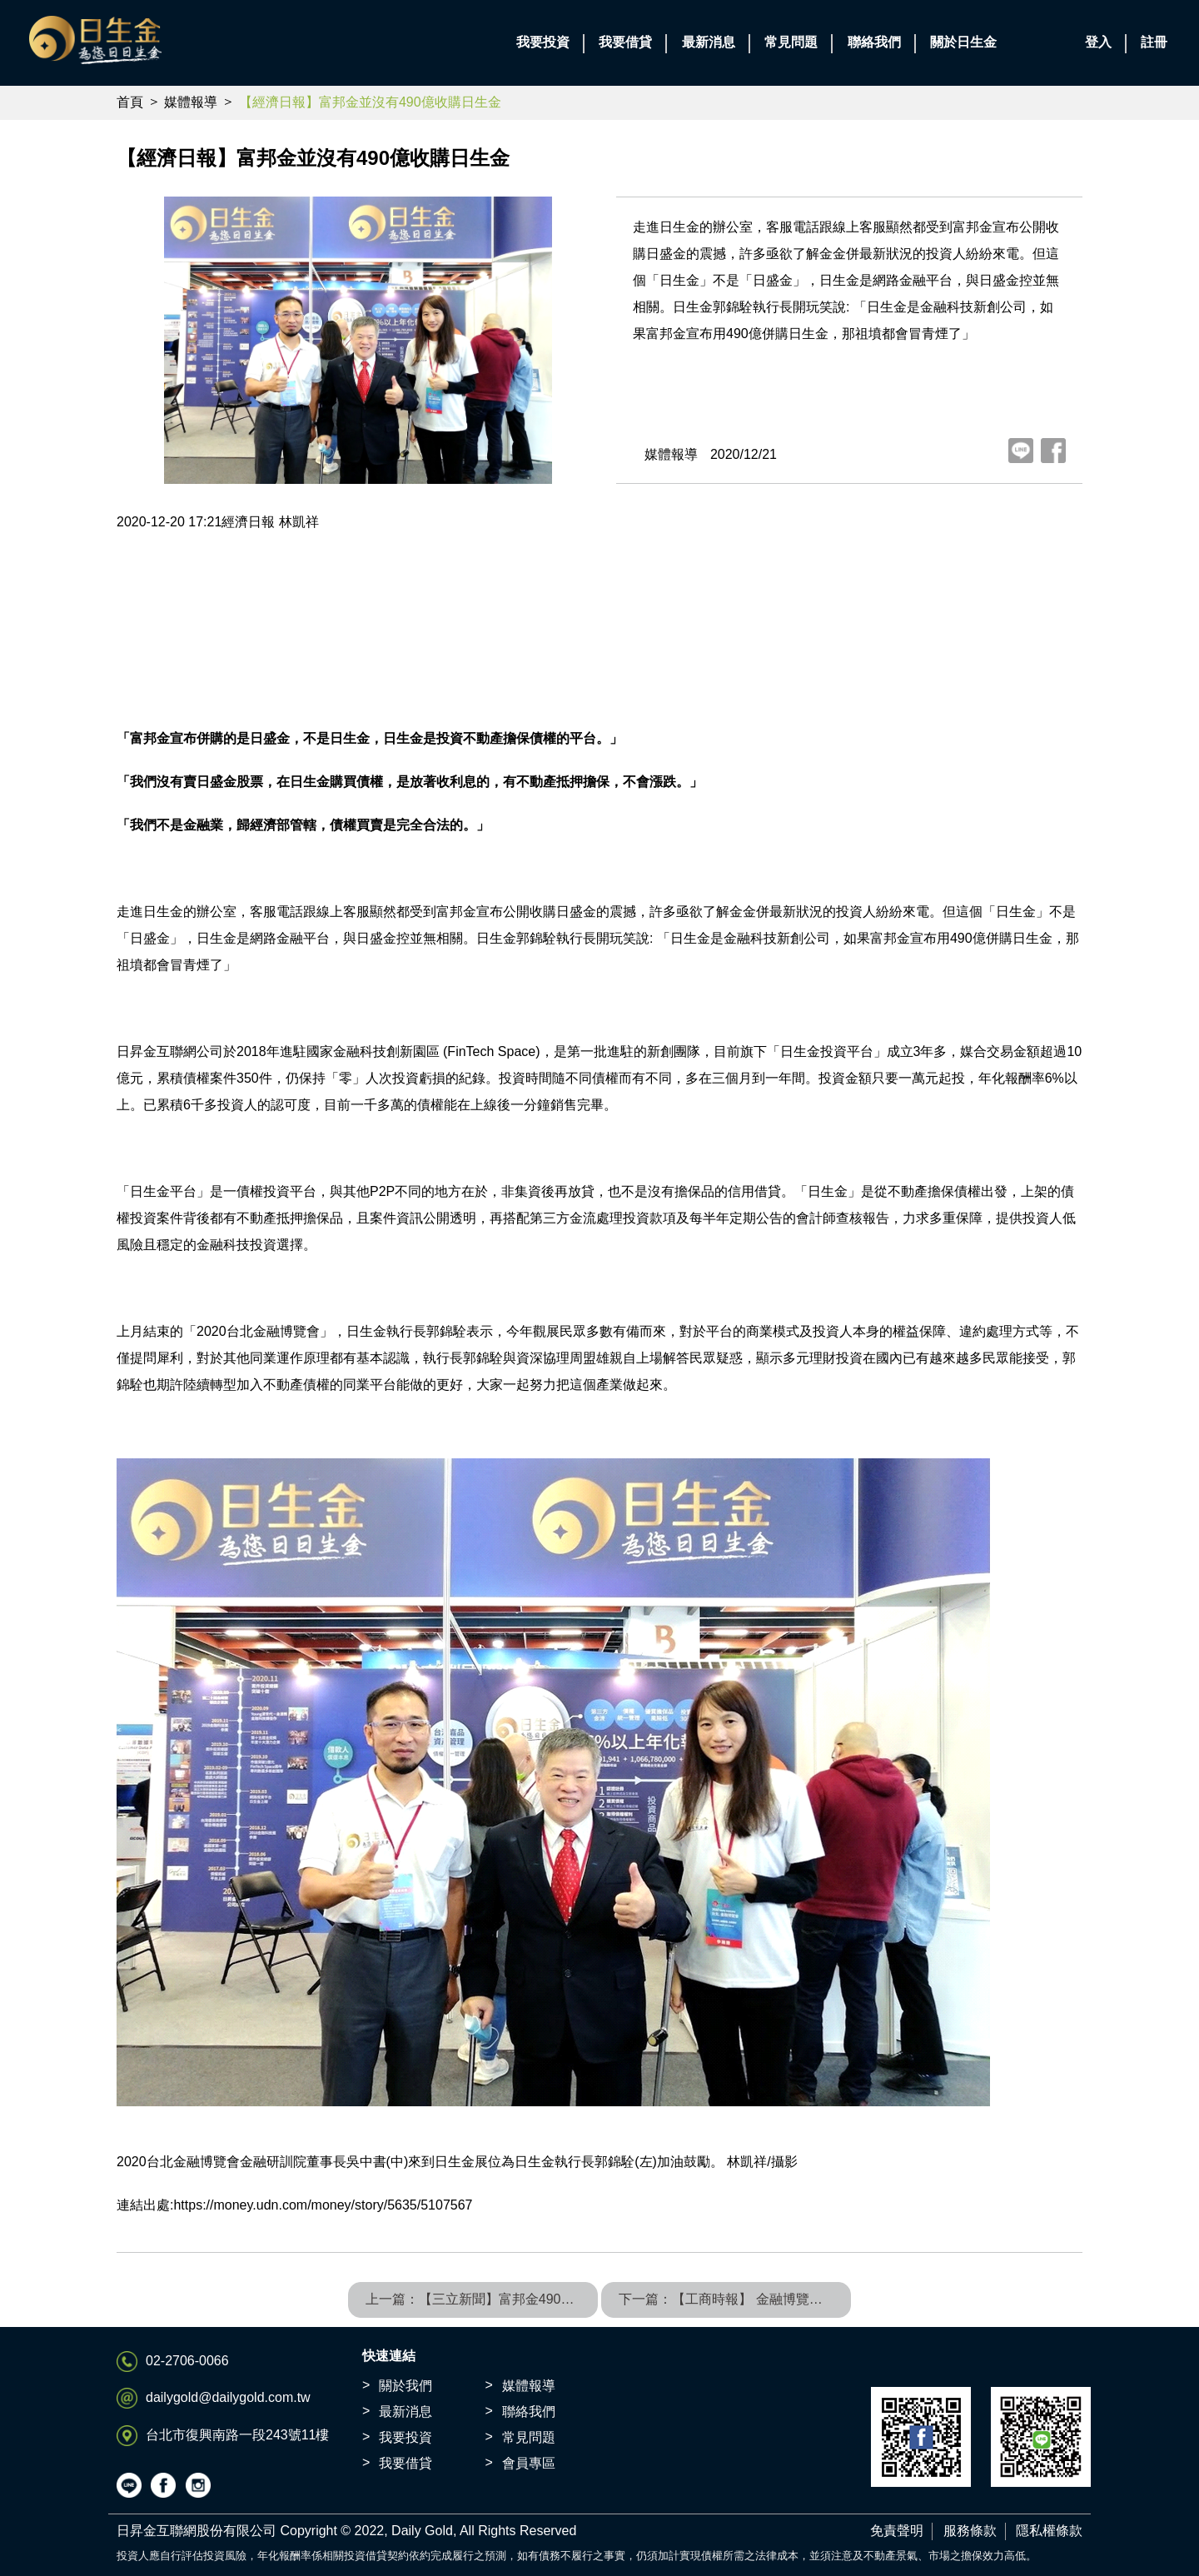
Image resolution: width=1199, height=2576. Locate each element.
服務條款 (970, 2531)
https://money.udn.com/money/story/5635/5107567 (322, 2205)
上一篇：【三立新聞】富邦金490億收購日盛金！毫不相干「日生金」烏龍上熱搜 (482, 2299)
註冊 (1154, 42)
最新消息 (405, 2411)
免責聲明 (896, 2531)
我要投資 (405, 2437)
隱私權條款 (1049, 2531)
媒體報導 (190, 102)
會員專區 (528, 2463)
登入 (1098, 42)
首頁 (130, 102)
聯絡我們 (528, 2411)
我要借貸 (405, 2463)
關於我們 (405, 2386)
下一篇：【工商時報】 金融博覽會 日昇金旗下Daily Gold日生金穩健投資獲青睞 (735, 2299)
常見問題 (528, 2437)
